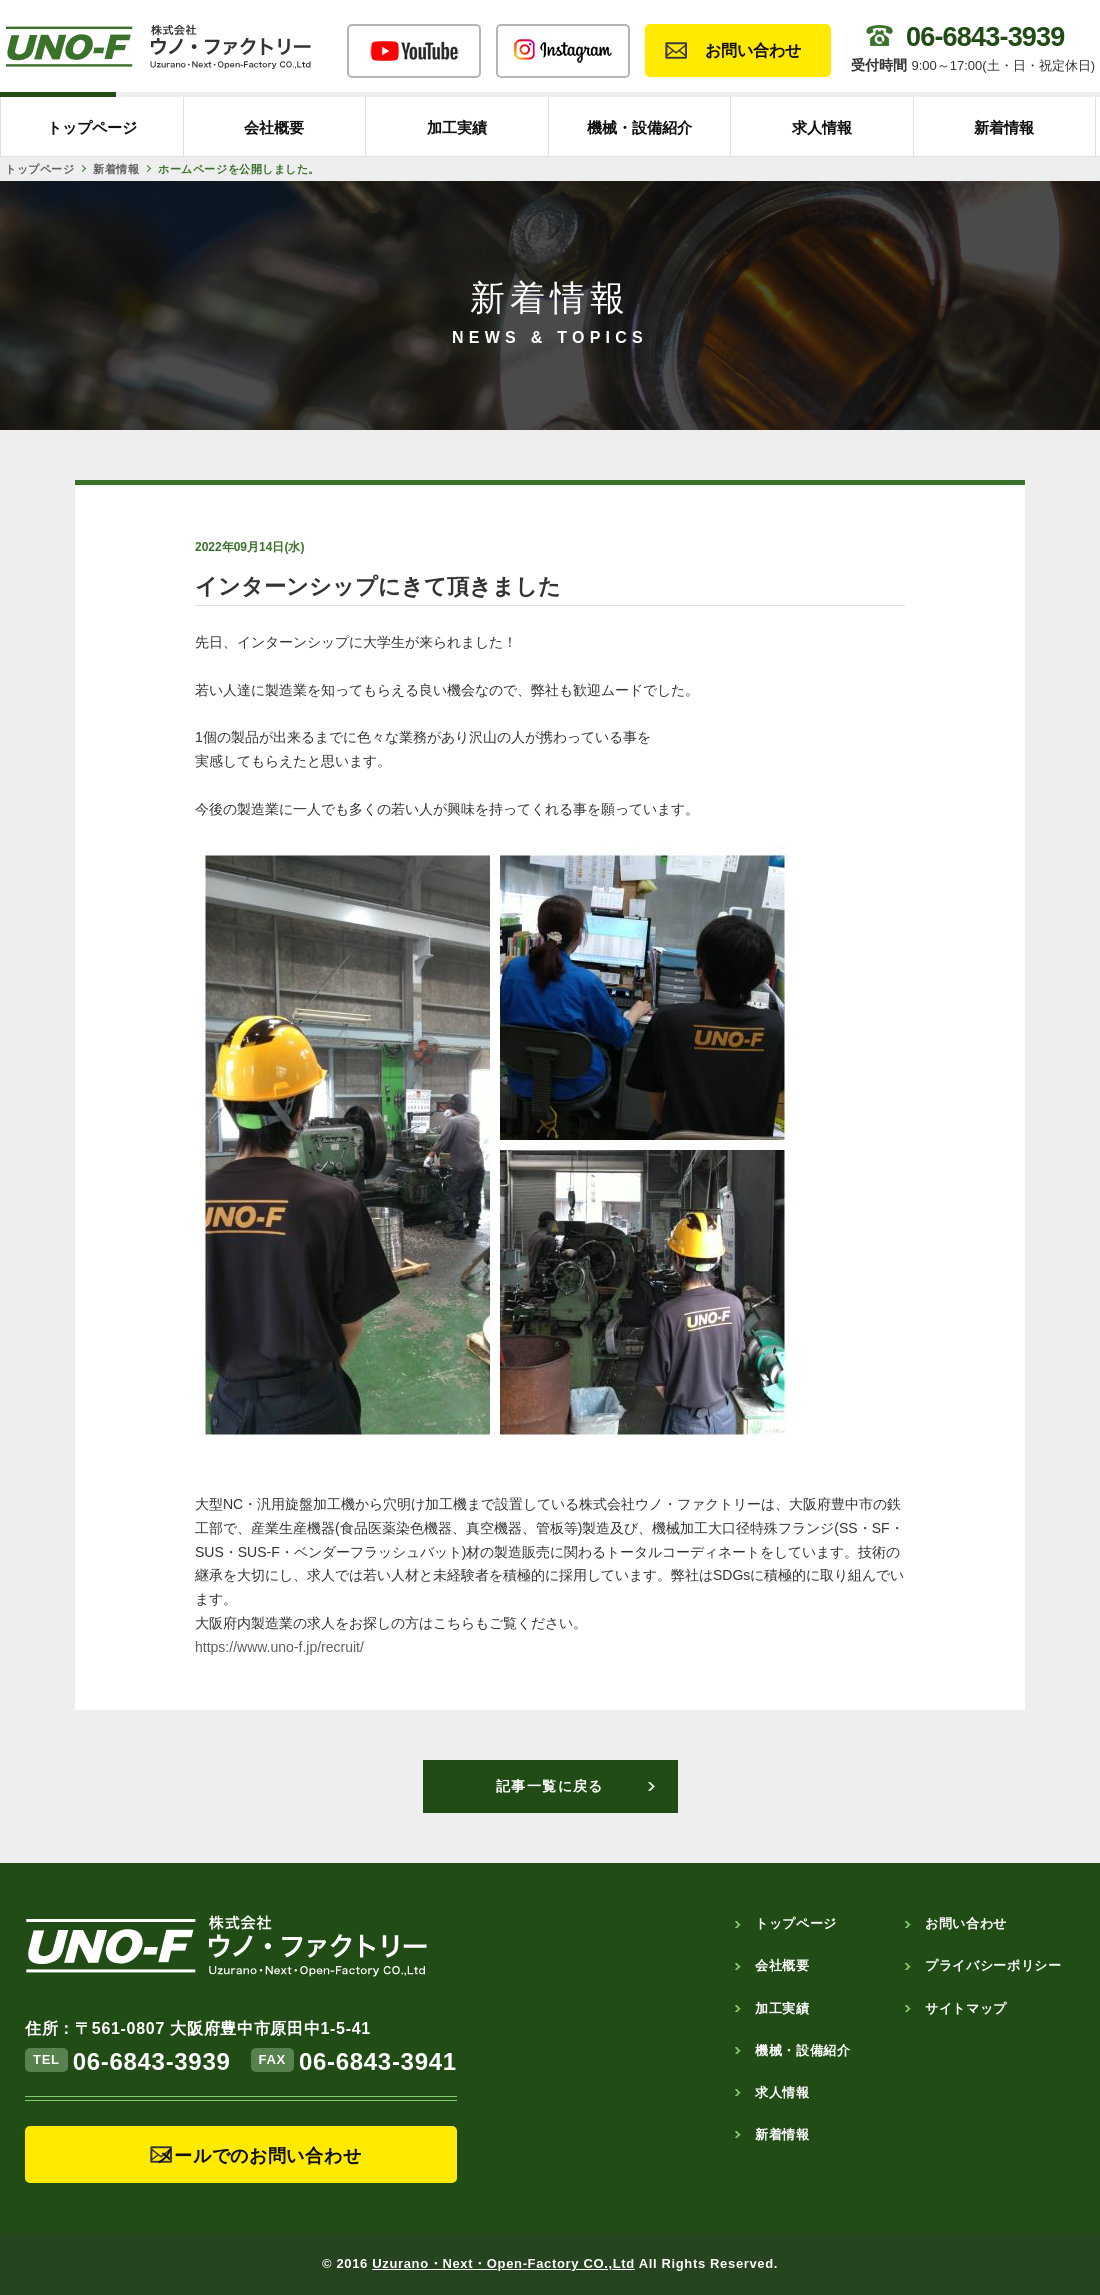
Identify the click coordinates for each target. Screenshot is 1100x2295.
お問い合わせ (753, 50)
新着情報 (1004, 127)
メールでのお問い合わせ (259, 2156)
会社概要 (274, 127)
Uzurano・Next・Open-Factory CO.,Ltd (503, 2263)
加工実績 (457, 127)
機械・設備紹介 (639, 127)
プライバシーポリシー (993, 1965)
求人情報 (822, 127)
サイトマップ (966, 2008)
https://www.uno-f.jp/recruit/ (279, 1647)
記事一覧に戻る (550, 1786)
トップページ (92, 127)
